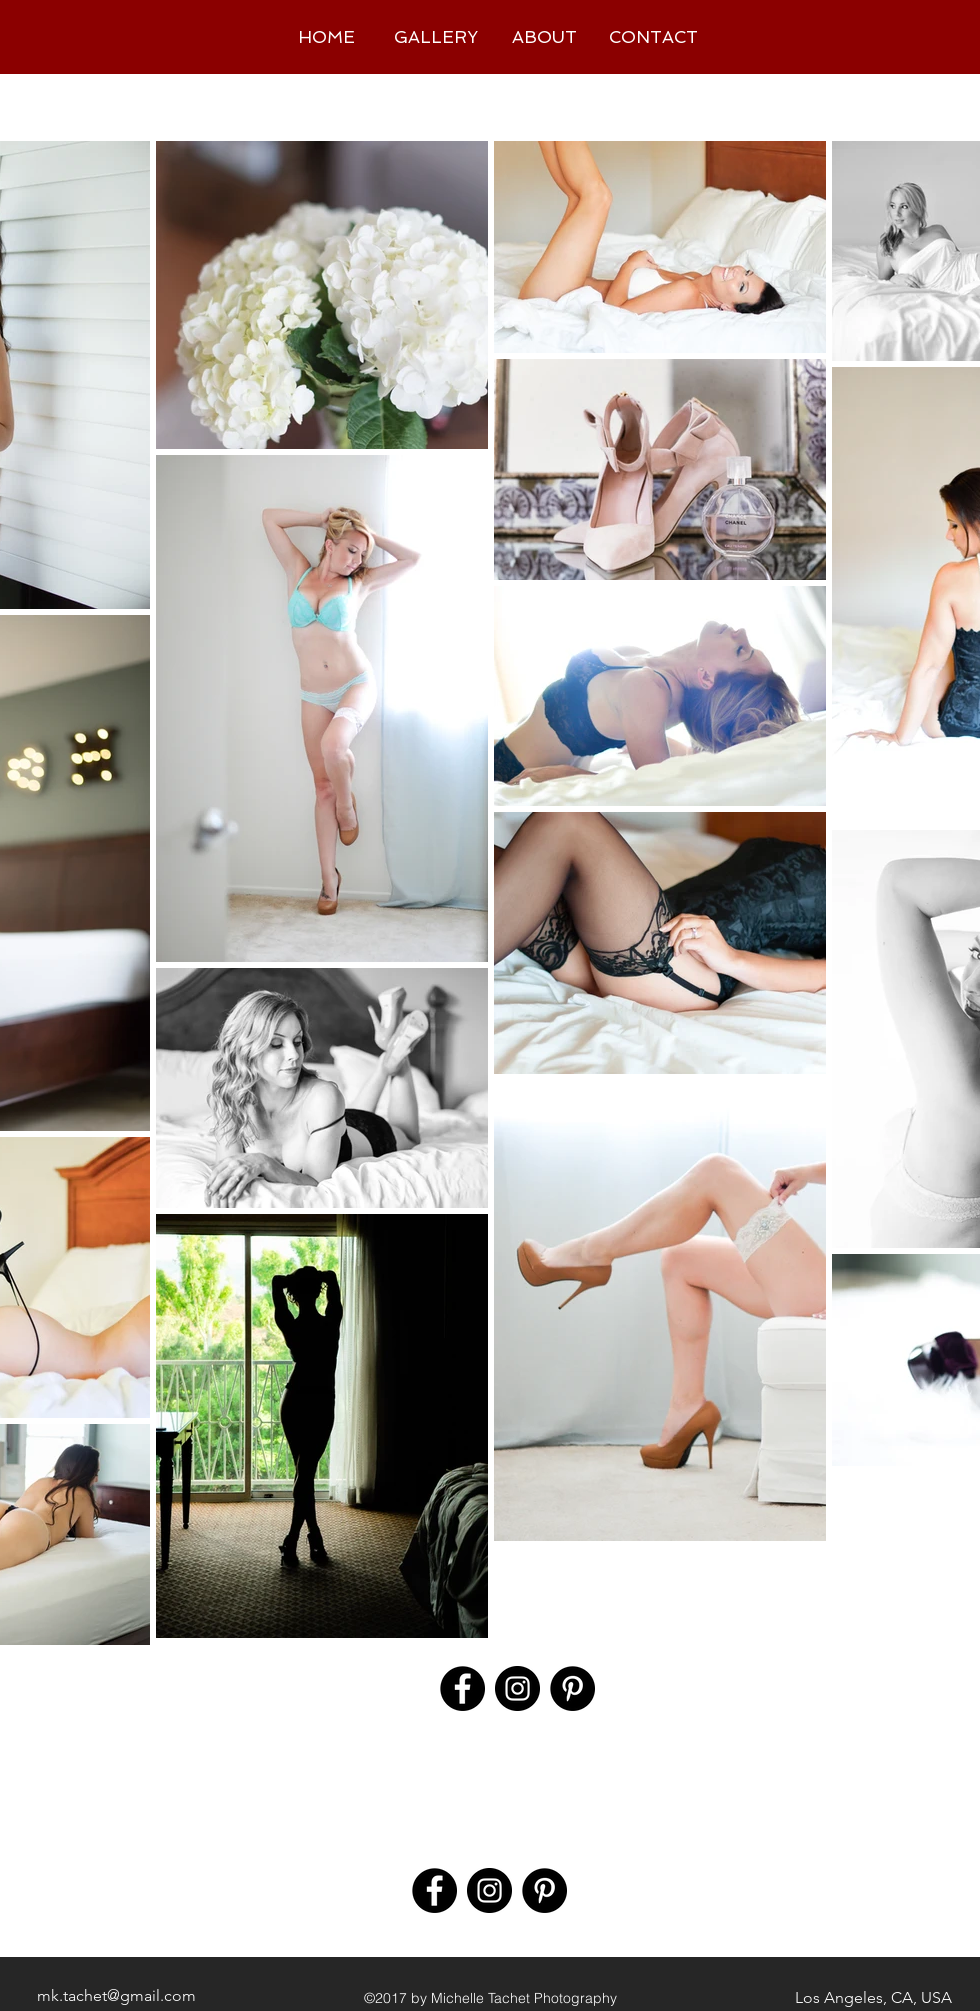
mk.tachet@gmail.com (116, 1995)
